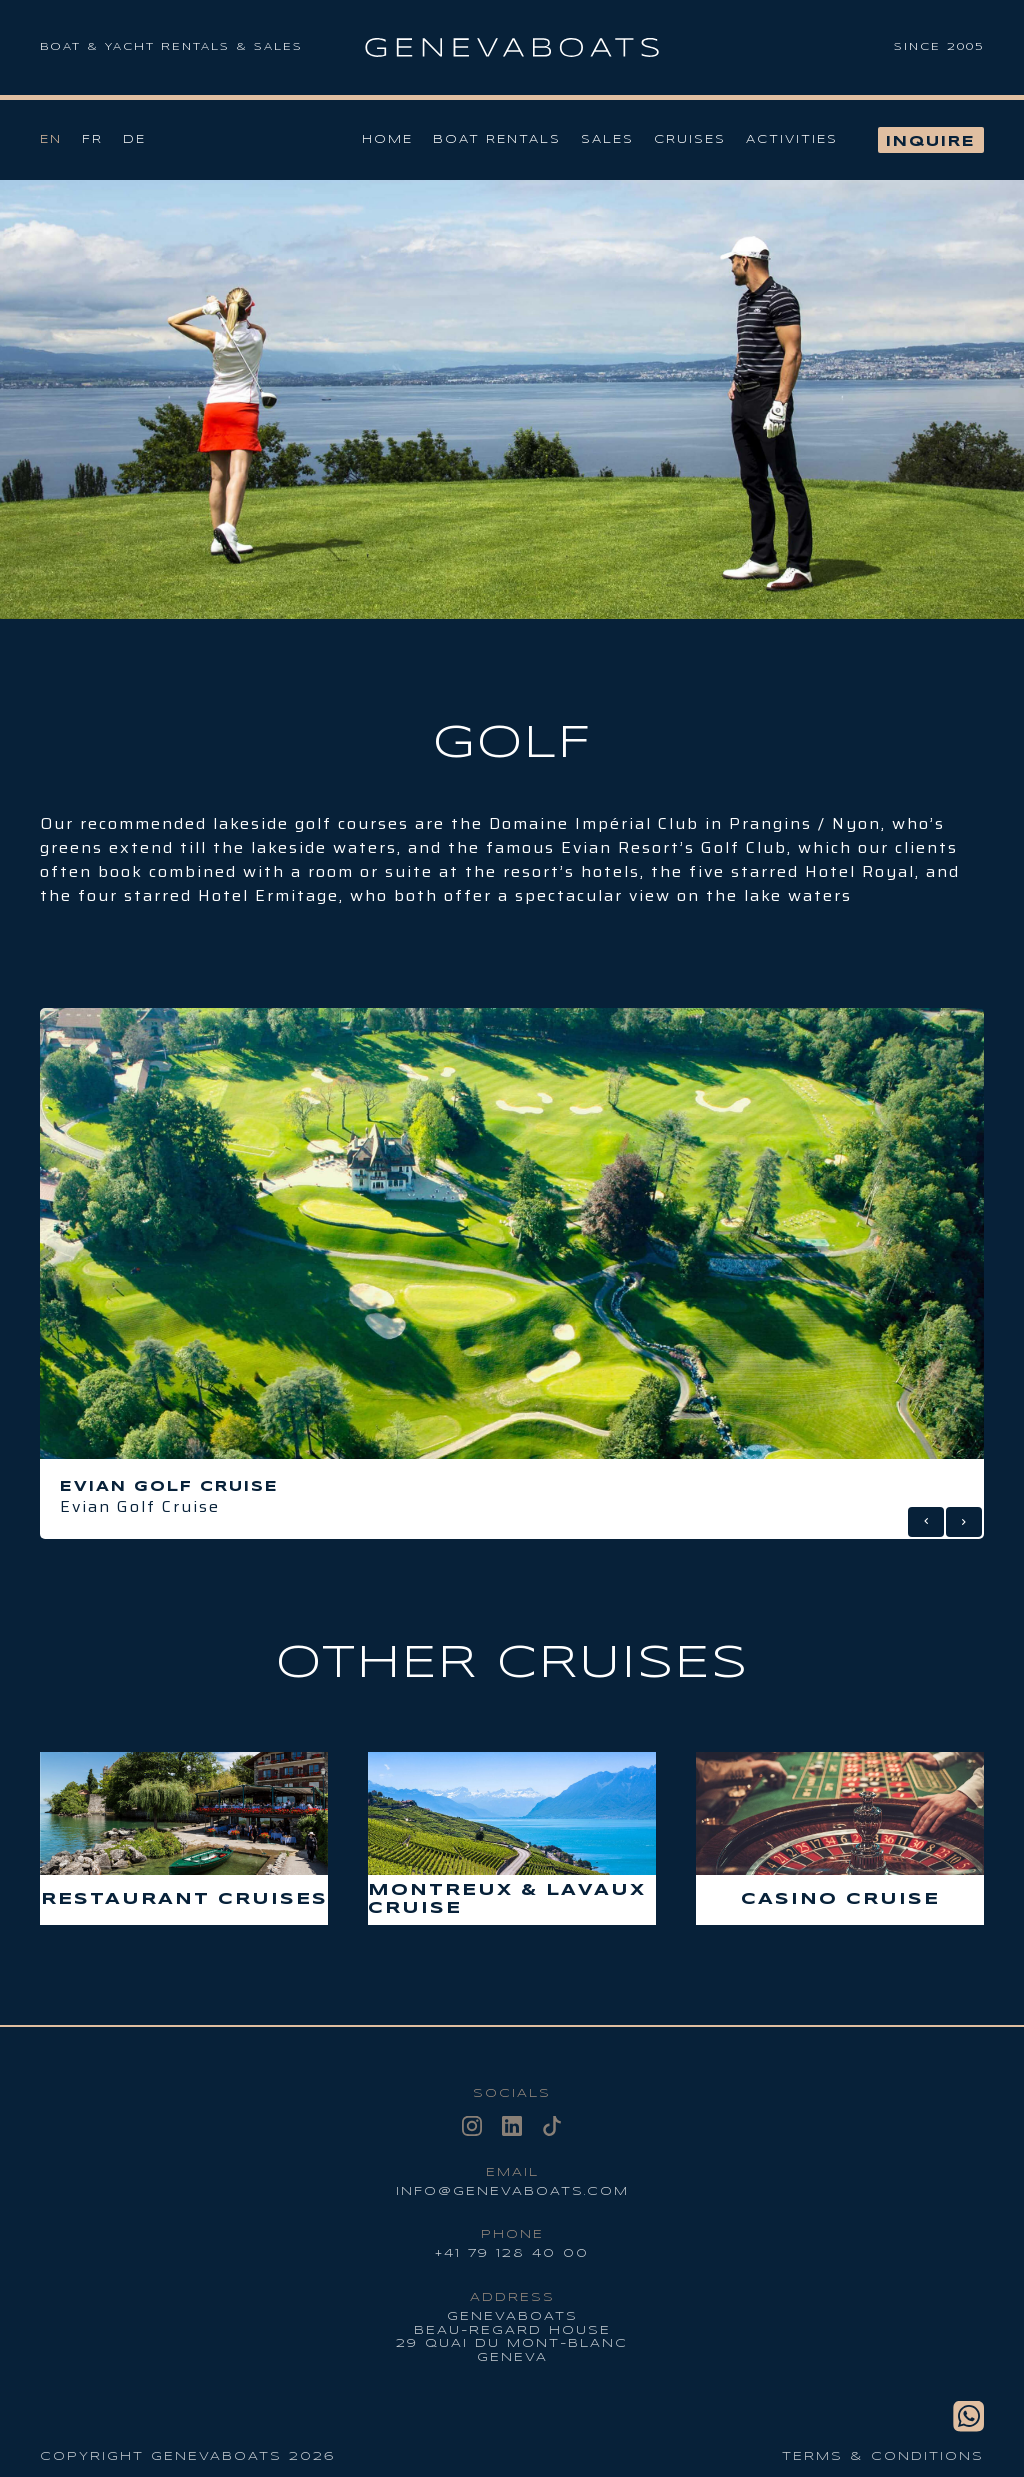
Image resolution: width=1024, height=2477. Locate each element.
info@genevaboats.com (512, 2191)
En (51, 139)
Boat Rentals (497, 139)
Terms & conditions (883, 2456)
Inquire (931, 142)
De (134, 139)
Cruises (690, 139)
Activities (792, 139)
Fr (92, 139)
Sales (607, 139)
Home (387, 139)
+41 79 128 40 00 (512, 2253)
